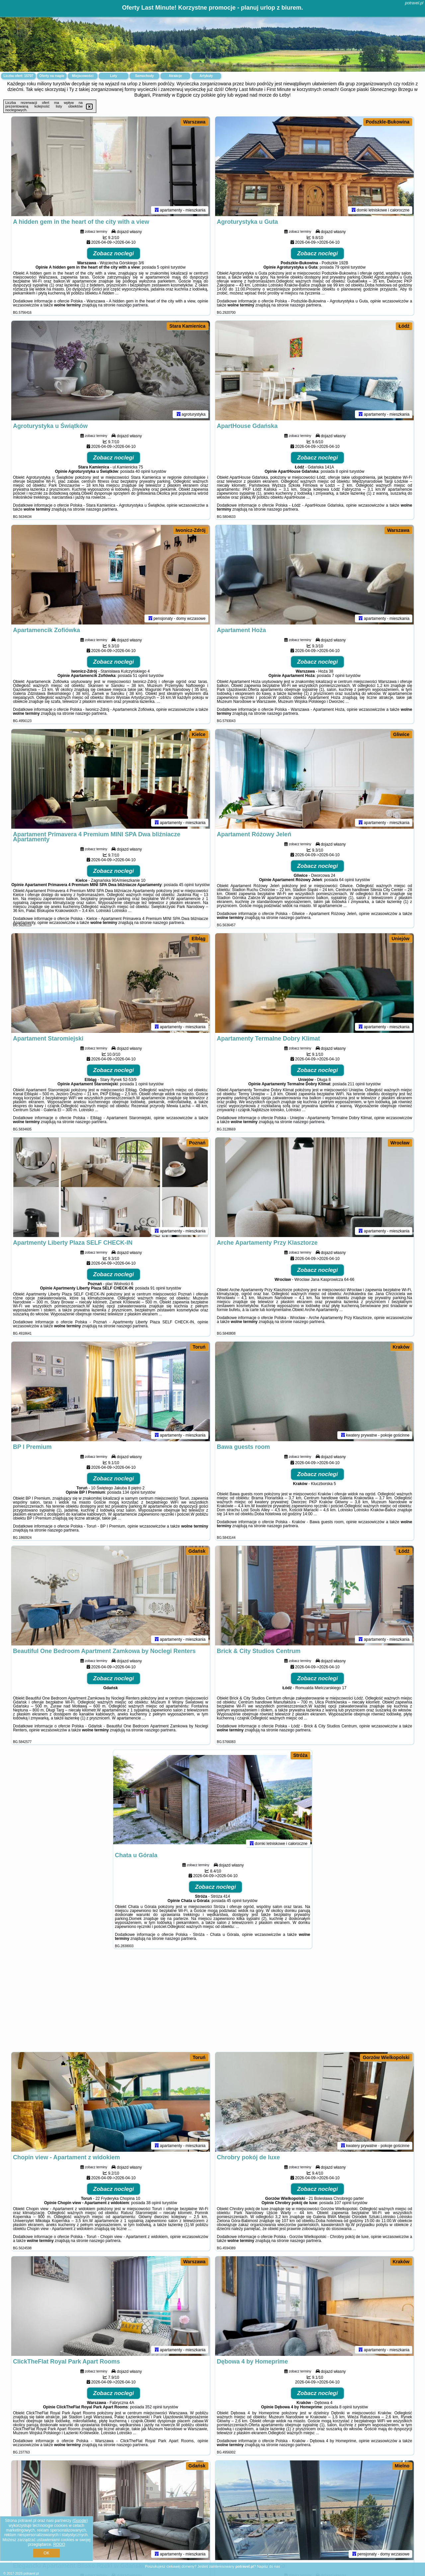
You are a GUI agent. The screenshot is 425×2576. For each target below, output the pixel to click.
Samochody (144, 76)
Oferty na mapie (51, 76)
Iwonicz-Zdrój (191, 530)
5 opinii (163, 267)
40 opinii (142, 471)
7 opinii (338, 675)
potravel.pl (414, 3)
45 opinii (186, 884)
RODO (59, 2544)
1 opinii (141, 1084)
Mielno (402, 2465)
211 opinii (356, 1084)
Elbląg (199, 938)
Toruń (199, 1347)
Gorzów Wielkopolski (386, 2057)
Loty (113, 76)
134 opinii (130, 1492)
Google (80, 2520)
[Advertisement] (212, 2003)
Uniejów (400, 938)
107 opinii (342, 2203)
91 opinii (157, 1288)
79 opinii (342, 267)
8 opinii (342, 471)
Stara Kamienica (187, 326)
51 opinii (140, 675)
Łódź (403, 326)
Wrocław (399, 1142)
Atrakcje (175, 76)
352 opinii (153, 2407)
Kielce (199, 734)
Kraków (401, 1347)
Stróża (300, 1755)
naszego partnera (132, 305)
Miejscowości (82, 76)
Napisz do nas (268, 2566)
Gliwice (401, 734)
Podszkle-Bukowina (387, 122)
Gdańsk (197, 1551)
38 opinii (153, 2203)
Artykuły (206, 76)
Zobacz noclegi (113, 253)
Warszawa (194, 122)
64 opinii (346, 879)
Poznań (197, 1142)
